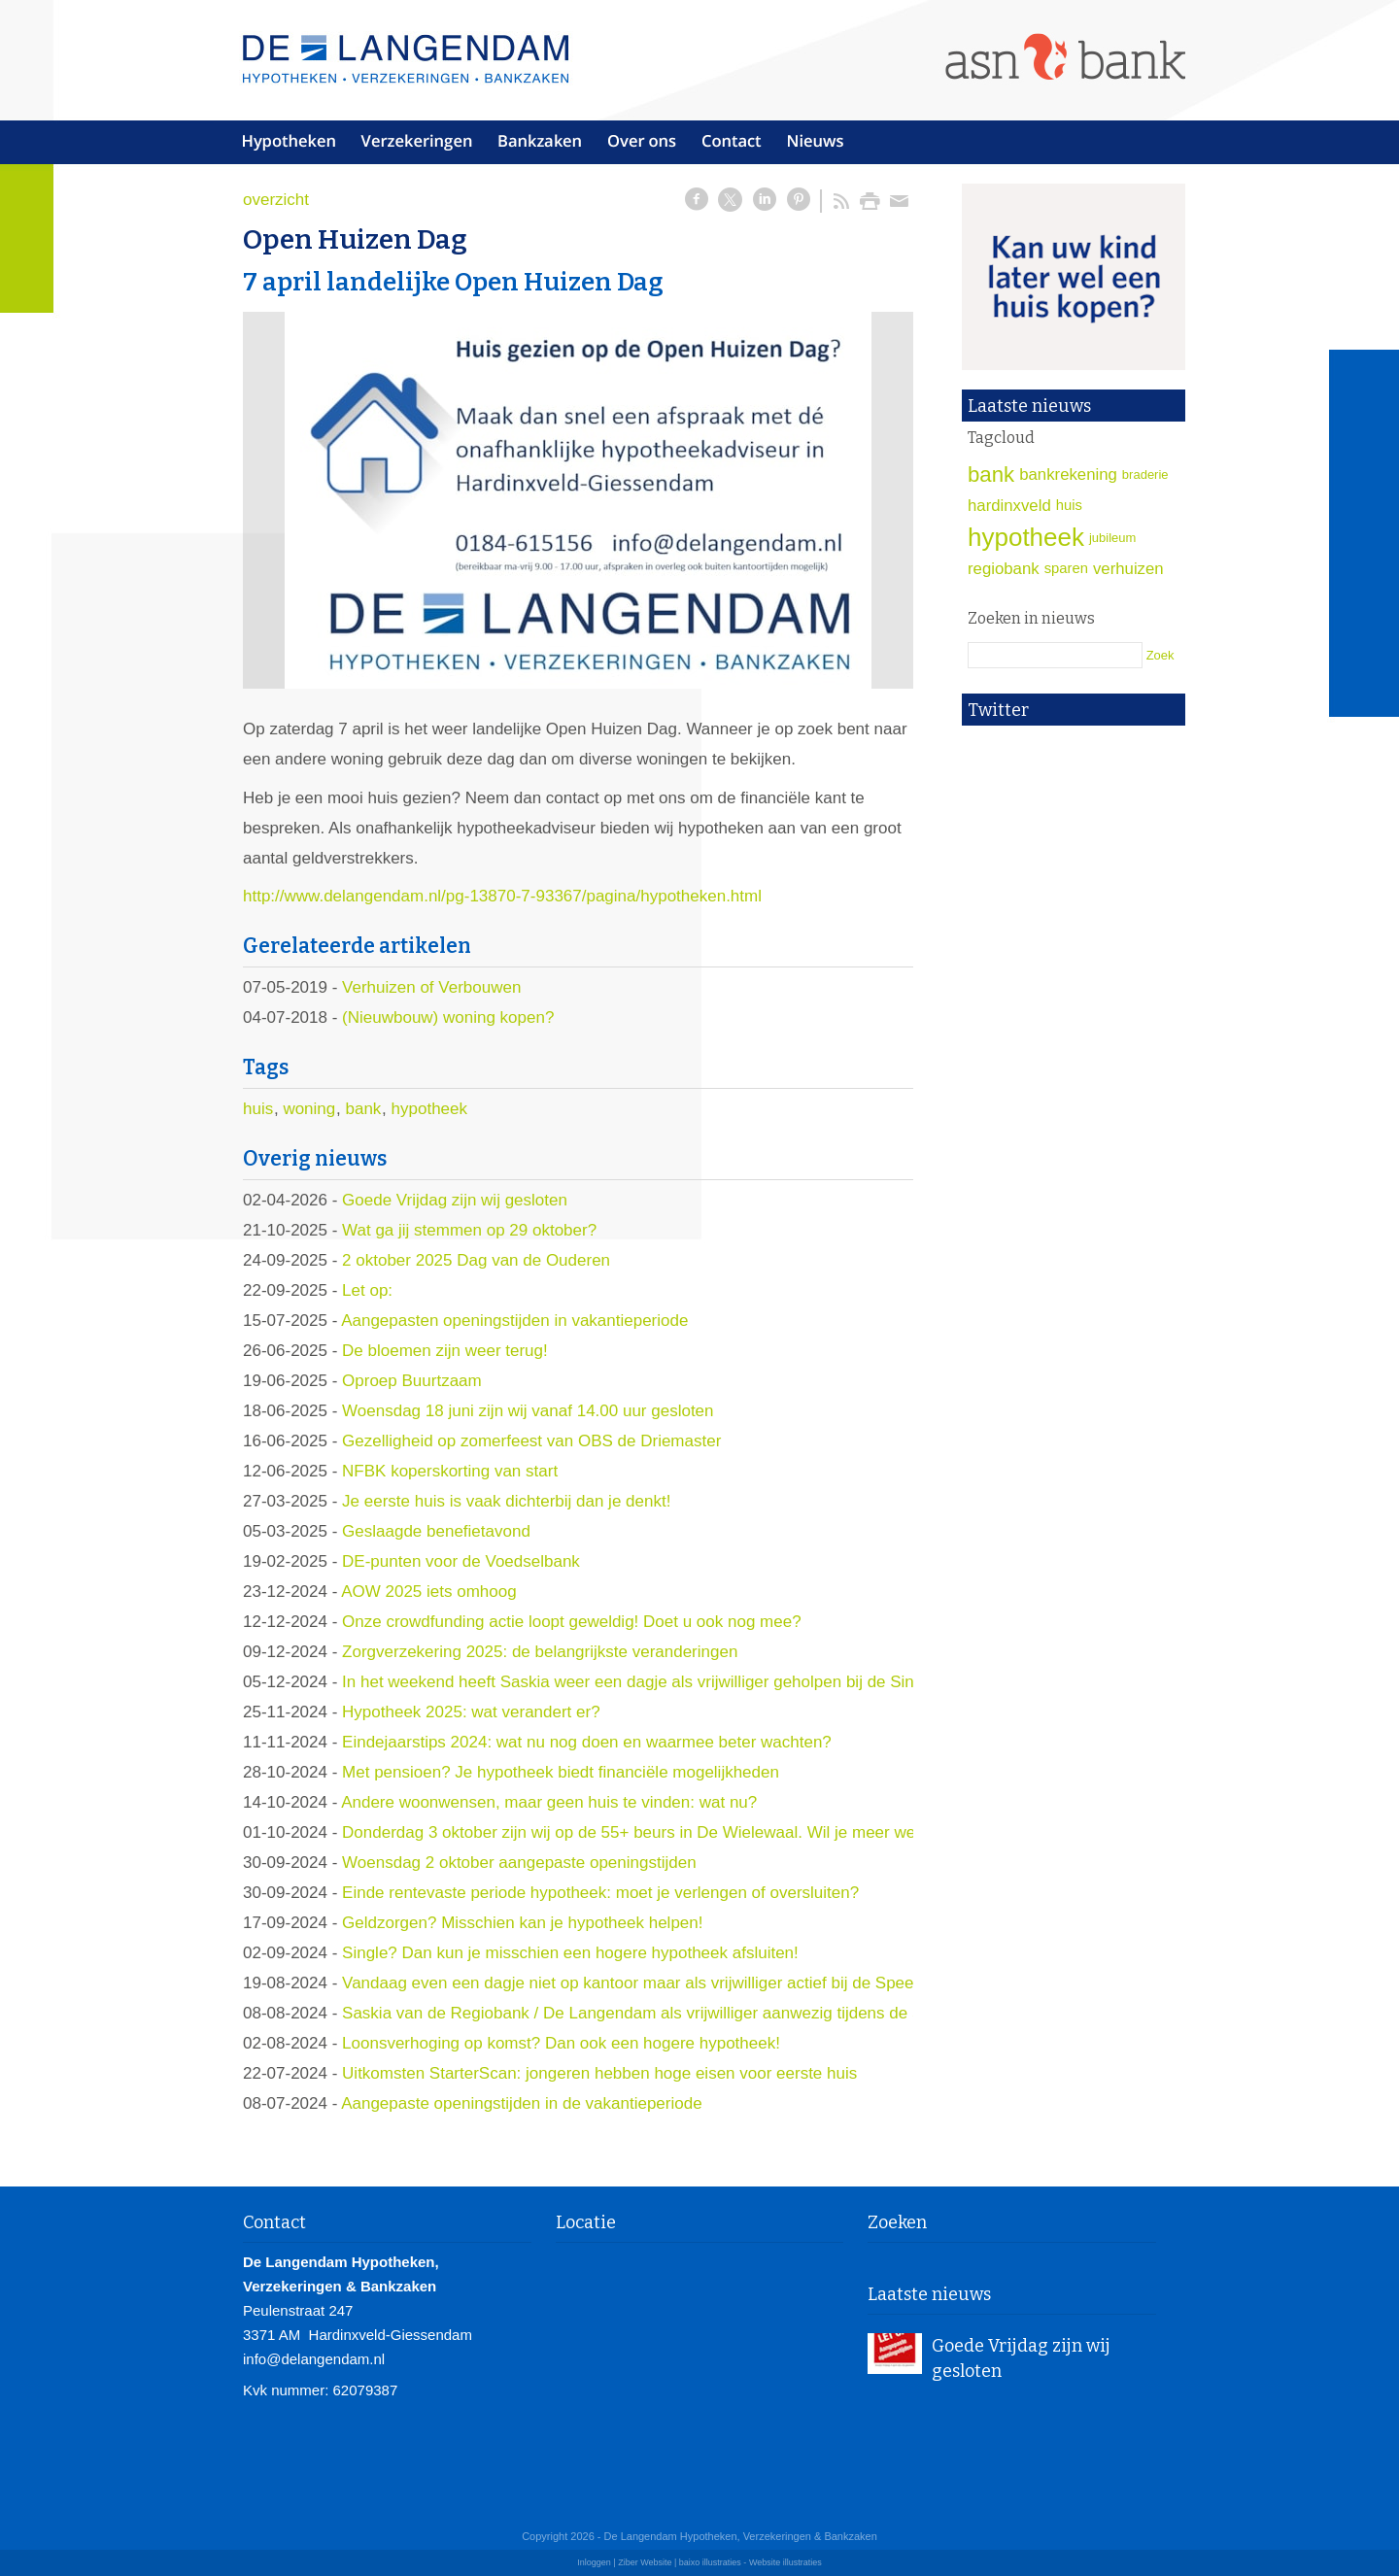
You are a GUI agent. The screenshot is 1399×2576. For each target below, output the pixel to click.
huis (258, 1109)
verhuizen (1128, 568)
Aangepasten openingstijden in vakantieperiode (514, 1320)
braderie (1145, 474)
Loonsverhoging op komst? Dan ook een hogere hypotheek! (561, 2043)
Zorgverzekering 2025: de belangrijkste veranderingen (539, 1652)
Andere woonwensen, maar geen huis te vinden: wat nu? (549, 1802)
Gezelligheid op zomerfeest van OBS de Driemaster (531, 1441)
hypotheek (429, 1109)
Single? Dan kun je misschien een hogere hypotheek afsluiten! (570, 1953)
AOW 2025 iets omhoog (428, 1591)
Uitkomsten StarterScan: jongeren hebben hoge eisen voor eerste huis (599, 2073)
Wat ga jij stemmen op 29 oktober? (469, 1230)
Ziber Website (644, 2562)
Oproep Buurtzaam (412, 1381)
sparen (1066, 568)
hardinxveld (1009, 505)
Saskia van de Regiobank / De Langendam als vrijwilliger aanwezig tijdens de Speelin (655, 2013)
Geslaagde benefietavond (436, 1531)
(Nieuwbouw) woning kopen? (448, 1017)
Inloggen (594, 2562)
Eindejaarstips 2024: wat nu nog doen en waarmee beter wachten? (587, 1742)
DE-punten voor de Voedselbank (461, 1561)
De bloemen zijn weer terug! (445, 1350)
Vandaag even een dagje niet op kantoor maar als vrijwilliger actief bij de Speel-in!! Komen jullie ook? (710, 1983)
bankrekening (1068, 474)
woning (309, 1109)
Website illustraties (785, 2562)
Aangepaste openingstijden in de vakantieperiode (521, 2103)
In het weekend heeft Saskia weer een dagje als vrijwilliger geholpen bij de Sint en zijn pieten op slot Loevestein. (752, 1682)
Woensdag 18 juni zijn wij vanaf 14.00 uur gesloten (527, 1411)
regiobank (1004, 568)
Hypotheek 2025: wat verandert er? (471, 1712)
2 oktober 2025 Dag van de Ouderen (476, 1260)
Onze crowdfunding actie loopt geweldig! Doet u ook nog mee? (572, 1621)
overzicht (276, 199)
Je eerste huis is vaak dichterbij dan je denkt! (506, 1501)
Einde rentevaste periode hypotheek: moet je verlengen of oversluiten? (600, 1892)
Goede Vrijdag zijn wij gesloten (454, 1200)
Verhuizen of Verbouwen (431, 987)
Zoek (1160, 655)
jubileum (1112, 537)
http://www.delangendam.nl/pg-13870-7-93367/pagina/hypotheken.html (502, 896)
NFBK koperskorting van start (450, 1471)
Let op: (367, 1290)
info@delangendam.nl (314, 2359)
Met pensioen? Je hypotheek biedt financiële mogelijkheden (560, 1772)
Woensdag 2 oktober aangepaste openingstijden (519, 1862)
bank (363, 1109)
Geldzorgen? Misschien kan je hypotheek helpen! (522, 1923)
